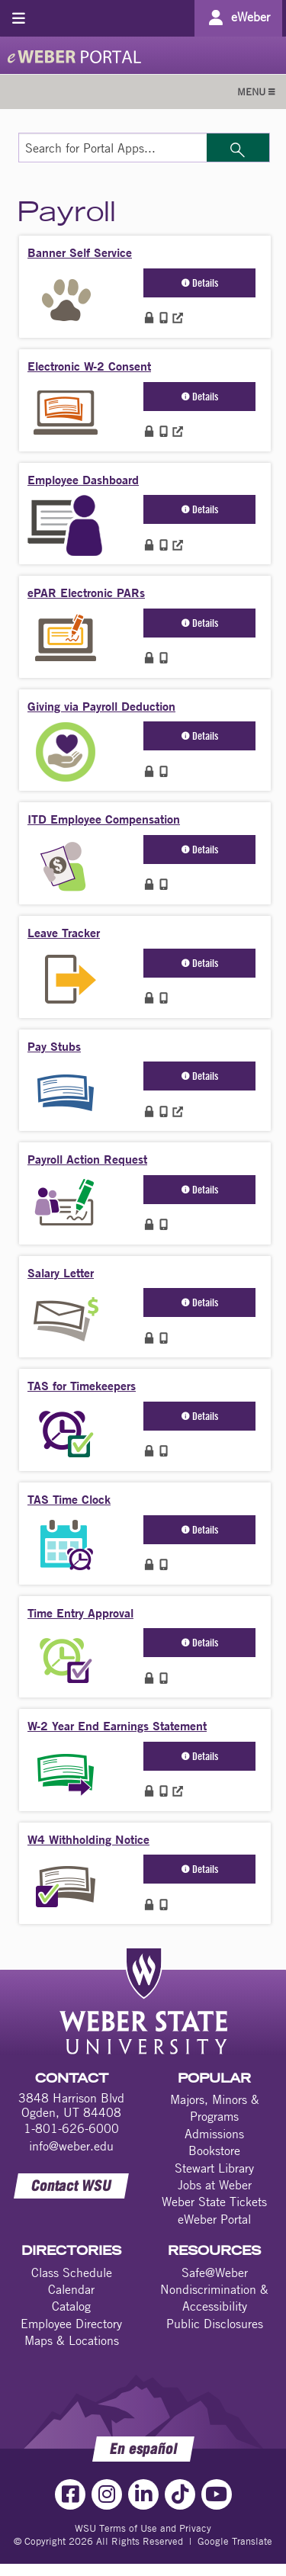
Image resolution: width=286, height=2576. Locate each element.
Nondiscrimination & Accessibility (214, 2298)
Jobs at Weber (215, 2184)
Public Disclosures (214, 2323)
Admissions (214, 2133)
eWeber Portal (214, 2219)
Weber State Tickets (214, 2201)
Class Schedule (71, 2272)
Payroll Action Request (87, 1159)
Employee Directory (71, 2323)
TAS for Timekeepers (81, 1385)
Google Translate (235, 2541)
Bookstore (214, 2150)
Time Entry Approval (80, 1612)
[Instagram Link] (107, 2494)
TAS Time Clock (69, 1499)
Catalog (71, 2306)
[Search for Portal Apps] (113, 147)
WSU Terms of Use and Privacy (143, 2528)
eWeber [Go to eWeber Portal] (250, 16)
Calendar (71, 2289)
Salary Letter (60, 1272)
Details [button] (200, 282)
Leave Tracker (63, 932)
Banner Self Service (79, 252)
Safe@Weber (215, 2272)
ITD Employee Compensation (103, 819)
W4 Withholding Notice (88, 1839)
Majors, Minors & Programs (214, 2108)
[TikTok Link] (180, 2494)
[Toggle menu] (18, 18)
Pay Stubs (54, 1046)
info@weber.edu (71, 2146)
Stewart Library (214, 2168)
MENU (256, 91)
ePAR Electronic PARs (86, 592)
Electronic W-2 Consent (89, 366)
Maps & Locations (71, 2340)
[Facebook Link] (70, 2494)
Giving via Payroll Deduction (101, 706)
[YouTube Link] (216, 2494)
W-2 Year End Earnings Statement (117, 1725)
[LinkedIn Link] (143, 2494)
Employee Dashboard (83, 479)
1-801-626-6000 (71, 2128)
